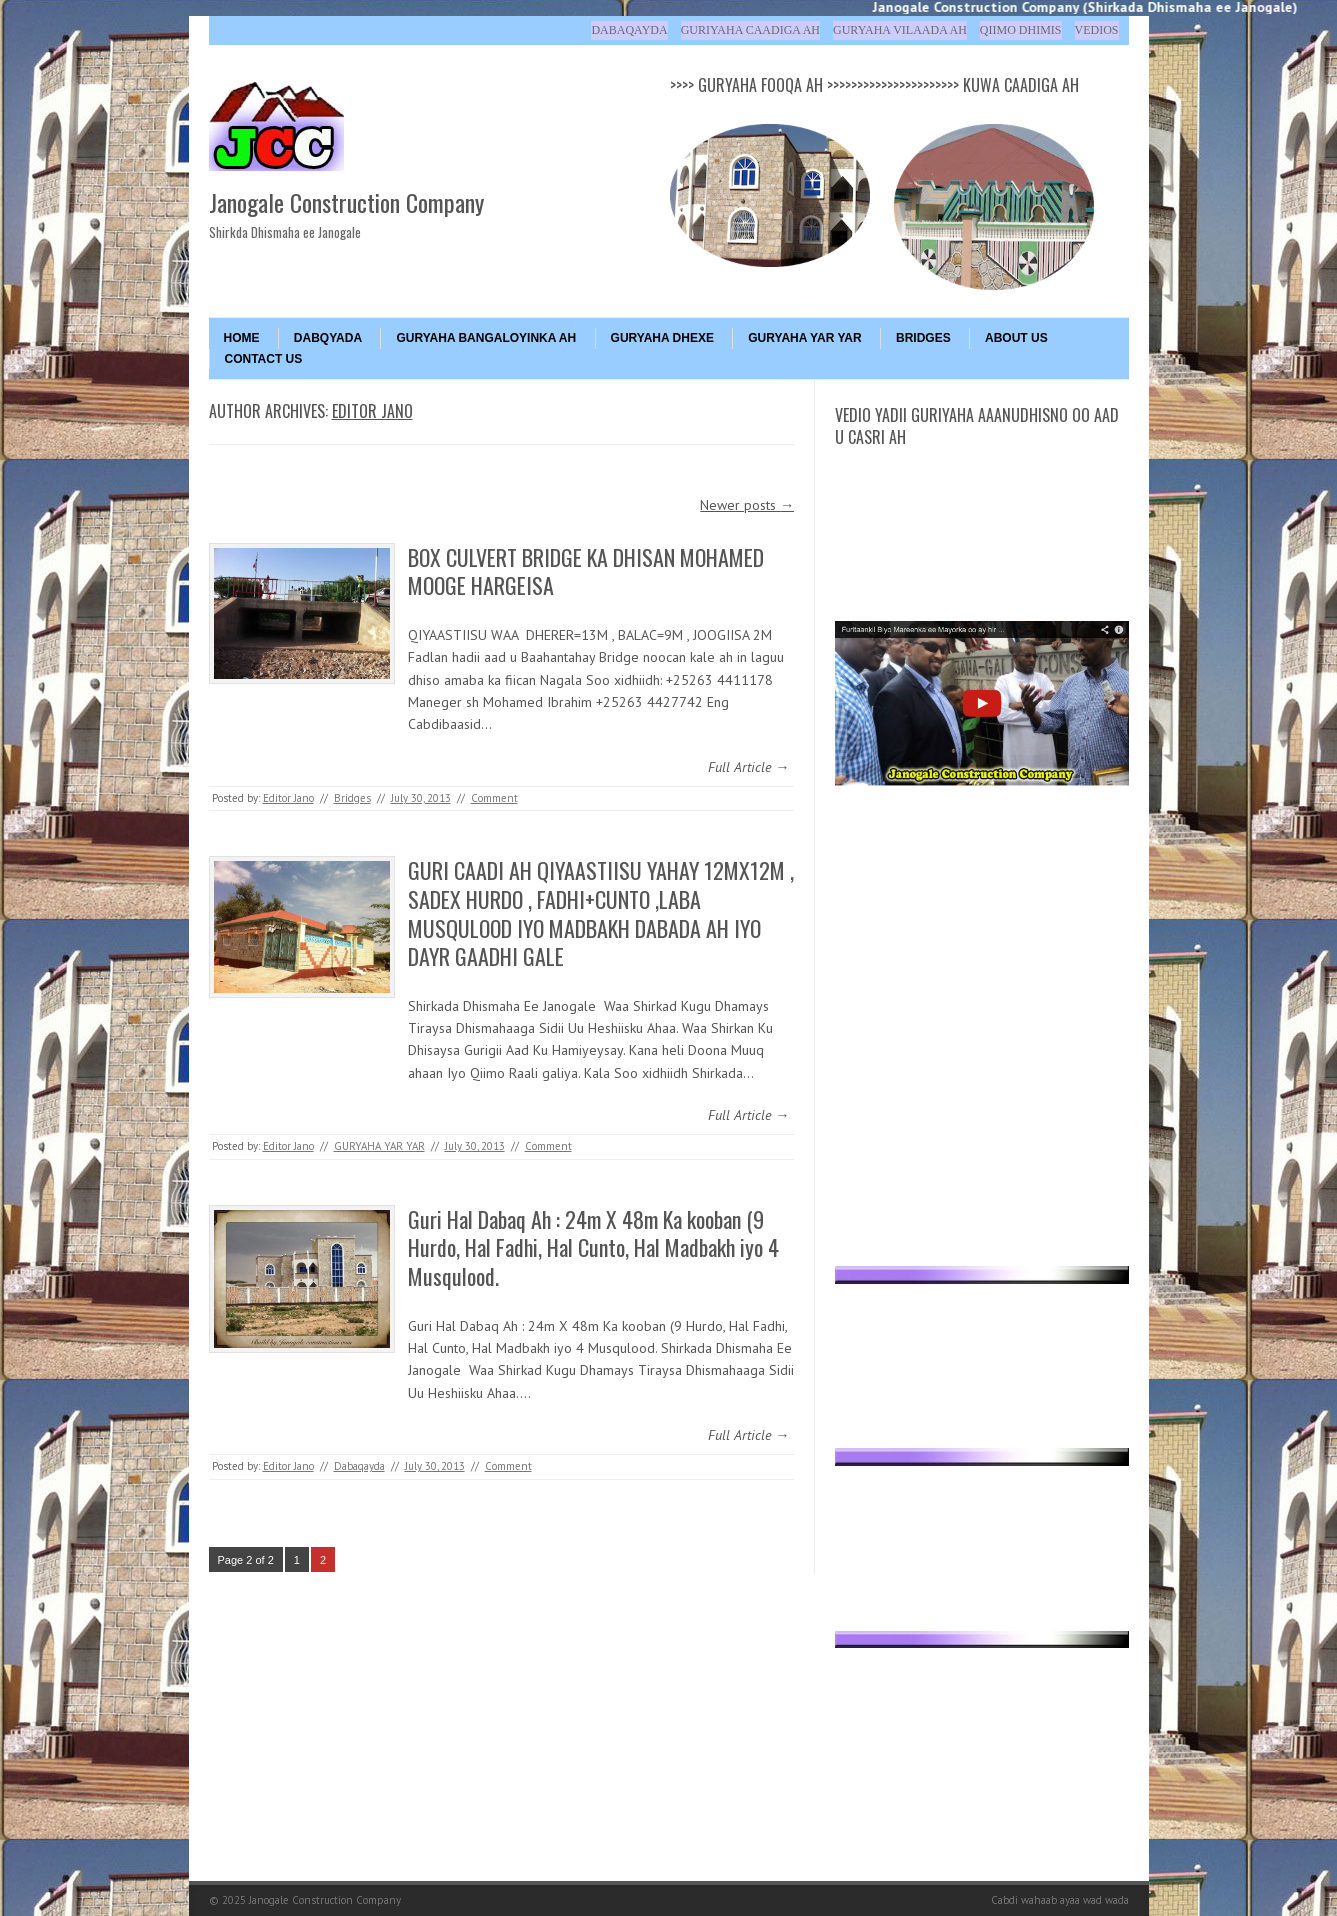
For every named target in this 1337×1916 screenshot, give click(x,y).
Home (242, 338)
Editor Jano (372, 411)
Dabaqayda (629, 30)
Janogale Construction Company (346, 202)
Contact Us (264, 359)
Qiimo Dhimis (1021, 30)
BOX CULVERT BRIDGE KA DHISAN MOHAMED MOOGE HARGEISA (586, 571)
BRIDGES (923, 338)
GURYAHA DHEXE (662, 338)
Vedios (1097, 30)
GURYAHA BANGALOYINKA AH (486, 338)
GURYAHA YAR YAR (804, 338)
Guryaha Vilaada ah (900, 30)
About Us (1016, 338)
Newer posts (747, 505)
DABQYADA (328, 338)
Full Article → (748, 767)
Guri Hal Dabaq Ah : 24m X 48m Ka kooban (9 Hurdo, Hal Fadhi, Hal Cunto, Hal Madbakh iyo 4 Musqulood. (593, 1247)
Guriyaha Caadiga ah (750, 30)
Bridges (352, 798)
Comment (494, 798)
